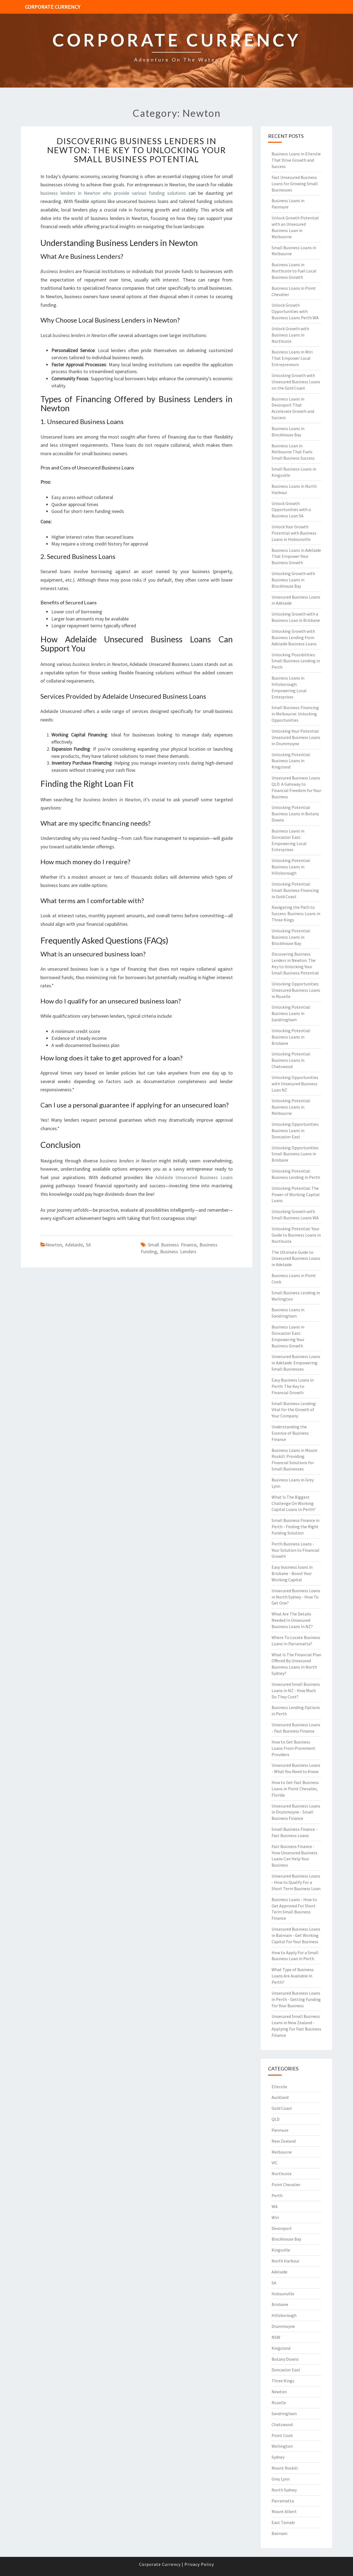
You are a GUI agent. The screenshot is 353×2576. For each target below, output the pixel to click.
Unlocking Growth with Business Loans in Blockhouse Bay (293, 580)
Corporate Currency (52, 6)
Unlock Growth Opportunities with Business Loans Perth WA (295, 311)
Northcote (282, 2173)
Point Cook (282, 2435)
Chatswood (282, 2424)
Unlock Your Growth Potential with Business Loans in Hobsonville (294, 533)
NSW (276, 2337)
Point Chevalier (286, 2184)
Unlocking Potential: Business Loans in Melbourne (291, 1107)
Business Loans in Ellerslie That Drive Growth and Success (296, 160)
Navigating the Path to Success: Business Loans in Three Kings (296, 913)
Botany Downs (285, 2359)
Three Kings (283, 2380)
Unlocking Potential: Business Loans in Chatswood (291, 1060)
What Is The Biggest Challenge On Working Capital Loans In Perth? (294, 1503)
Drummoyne (283, 2326)
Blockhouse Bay (286, 2239)
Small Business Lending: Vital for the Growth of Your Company (294, 1410)
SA (88, 1244)
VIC (275, 2162)
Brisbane (280, 2304)
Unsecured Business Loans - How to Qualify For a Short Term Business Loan (296, 1882)
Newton (54, 1244)
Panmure (280, 2130)
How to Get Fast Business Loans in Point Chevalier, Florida (295, 1789)
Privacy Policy (199, 2564)
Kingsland (281, 2348)
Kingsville (281, 2250)
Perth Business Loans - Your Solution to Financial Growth (295, 1550)
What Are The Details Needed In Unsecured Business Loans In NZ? (292, 1620)
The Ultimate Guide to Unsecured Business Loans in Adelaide (296, 1258)
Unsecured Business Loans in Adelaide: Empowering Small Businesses (296, 1363)
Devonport (282, 2228)
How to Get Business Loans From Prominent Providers (293, 1748)
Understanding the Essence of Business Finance (290, 1433)
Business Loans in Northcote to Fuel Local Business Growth (294, 271)
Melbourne (282, 2152)
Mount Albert (284, 2511)
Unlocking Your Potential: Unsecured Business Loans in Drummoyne (296, 737)
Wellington (282, 2446)
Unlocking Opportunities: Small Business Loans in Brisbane (295, 1154)
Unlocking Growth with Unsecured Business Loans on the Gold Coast (296, 382)
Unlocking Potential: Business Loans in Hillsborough (291, 867)
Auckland (280, 2097)
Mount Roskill (285, 2468)
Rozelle (279, 2402)
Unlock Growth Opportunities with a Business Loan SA (291, 510)
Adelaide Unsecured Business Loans (194, 1177)
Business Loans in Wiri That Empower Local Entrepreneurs (292, 358)
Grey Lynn (281, 2479)
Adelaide (74, 1244)
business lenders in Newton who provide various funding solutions (113, 193)
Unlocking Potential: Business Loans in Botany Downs (295, 814)
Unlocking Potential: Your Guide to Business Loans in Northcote (296, 1235)
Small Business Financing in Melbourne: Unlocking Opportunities (295, 714)
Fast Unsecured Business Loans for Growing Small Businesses (295, 184)
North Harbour (285, 2261)
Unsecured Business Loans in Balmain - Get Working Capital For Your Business (296, 1935)
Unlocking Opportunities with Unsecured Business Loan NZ (295, 1084)
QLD (276, 2119)
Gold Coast (282, 2108)
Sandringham (284, 2413)
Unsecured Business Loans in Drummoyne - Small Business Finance (296, 1812)
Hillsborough (284, 2315)
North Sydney (284, 2490)
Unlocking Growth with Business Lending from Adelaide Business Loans (294, 637)
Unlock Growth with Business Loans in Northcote (290, 335)
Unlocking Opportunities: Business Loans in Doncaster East (295, 1130)
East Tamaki (283, 2522)
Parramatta (283, 2501)
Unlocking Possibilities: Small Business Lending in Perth (296, 661)
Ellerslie (279, 2086)
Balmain (279, 2533)
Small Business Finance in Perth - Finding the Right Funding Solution (295, 1527)
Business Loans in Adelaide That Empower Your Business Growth (296, 556)
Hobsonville (283, 2293)
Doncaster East (286, 2369)
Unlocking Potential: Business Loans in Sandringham (291, 1013)
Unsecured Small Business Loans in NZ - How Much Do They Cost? (296, 1690)
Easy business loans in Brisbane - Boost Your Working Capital (292, 1573)
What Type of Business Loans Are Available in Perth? (293, 1976)
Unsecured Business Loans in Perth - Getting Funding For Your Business (296, 1999)
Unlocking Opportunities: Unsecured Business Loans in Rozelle (296, 990)
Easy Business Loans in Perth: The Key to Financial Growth (293, 1386)
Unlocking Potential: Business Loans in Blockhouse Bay (291, 937)
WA (275, 2206)
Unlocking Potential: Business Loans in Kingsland (291, 761)
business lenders (178, 1251)
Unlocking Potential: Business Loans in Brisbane (291, 1037)
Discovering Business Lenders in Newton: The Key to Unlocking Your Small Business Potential (136, 150)
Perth (277, 2195)
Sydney (278, 2457)
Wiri (275, 2217)
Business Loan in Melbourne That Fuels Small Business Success (293, 452)
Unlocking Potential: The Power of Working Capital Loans (296, 1194)
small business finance (172, 1244)
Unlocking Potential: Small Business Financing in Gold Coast (295, 890)
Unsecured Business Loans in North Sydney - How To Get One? (296, 1597)
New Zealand (284, 2141)
